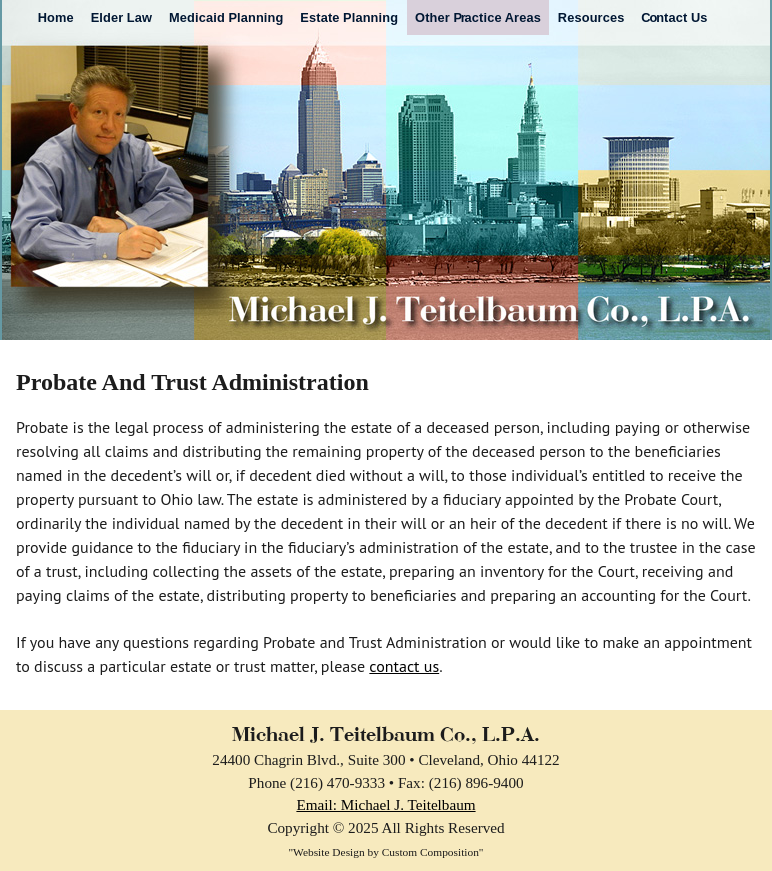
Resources (591, 17)
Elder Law (121, 17)
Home (56, 17)
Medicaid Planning (226, 17)
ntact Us (674, 17)
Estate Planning (349, 17)
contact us (404, 666)
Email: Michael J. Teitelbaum (385, 804)
